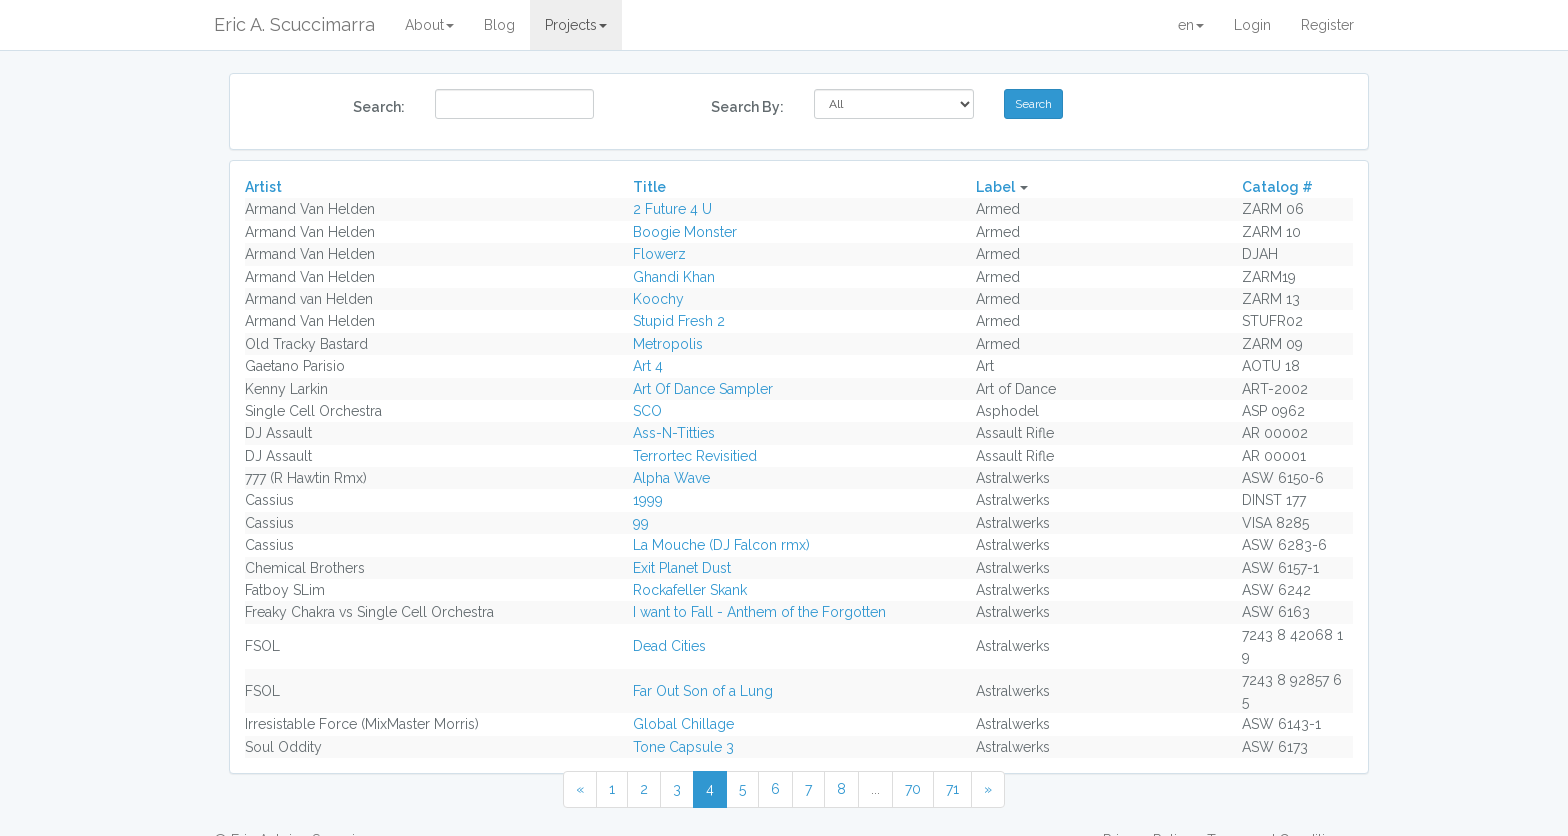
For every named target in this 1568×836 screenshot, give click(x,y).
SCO (647, 411)
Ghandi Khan (674, 277)
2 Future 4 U (672, 209)
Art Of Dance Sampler (703, 389)
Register (1327, 25)
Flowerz (659, 254)
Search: (379, 107)
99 (641, 523)
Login (1252, 25)
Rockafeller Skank (690, 590)
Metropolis (668, 344)
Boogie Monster (685, 232)
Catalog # (1277, 187)
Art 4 (648, 366)
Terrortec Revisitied (695, 456)
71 (952, 789)
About (429, 25)
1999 (648, 500)
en (1191, 25)
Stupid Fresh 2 (679, 321)
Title (649, 187)
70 (913, 789)
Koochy (658, 299)
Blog (499, 25)
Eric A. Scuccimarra (294, 24)
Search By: (747, 107)
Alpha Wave (671, 478)
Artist (263, 187)
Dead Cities (669, 646)
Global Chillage (683, 724)
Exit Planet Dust (682, 568)
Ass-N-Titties (674, 433)
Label (995, 187)
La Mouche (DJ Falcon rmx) (721, 545)
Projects (576, 25)
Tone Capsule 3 (683, 747)
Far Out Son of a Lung (703, 691)
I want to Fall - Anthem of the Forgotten (759, 612)
